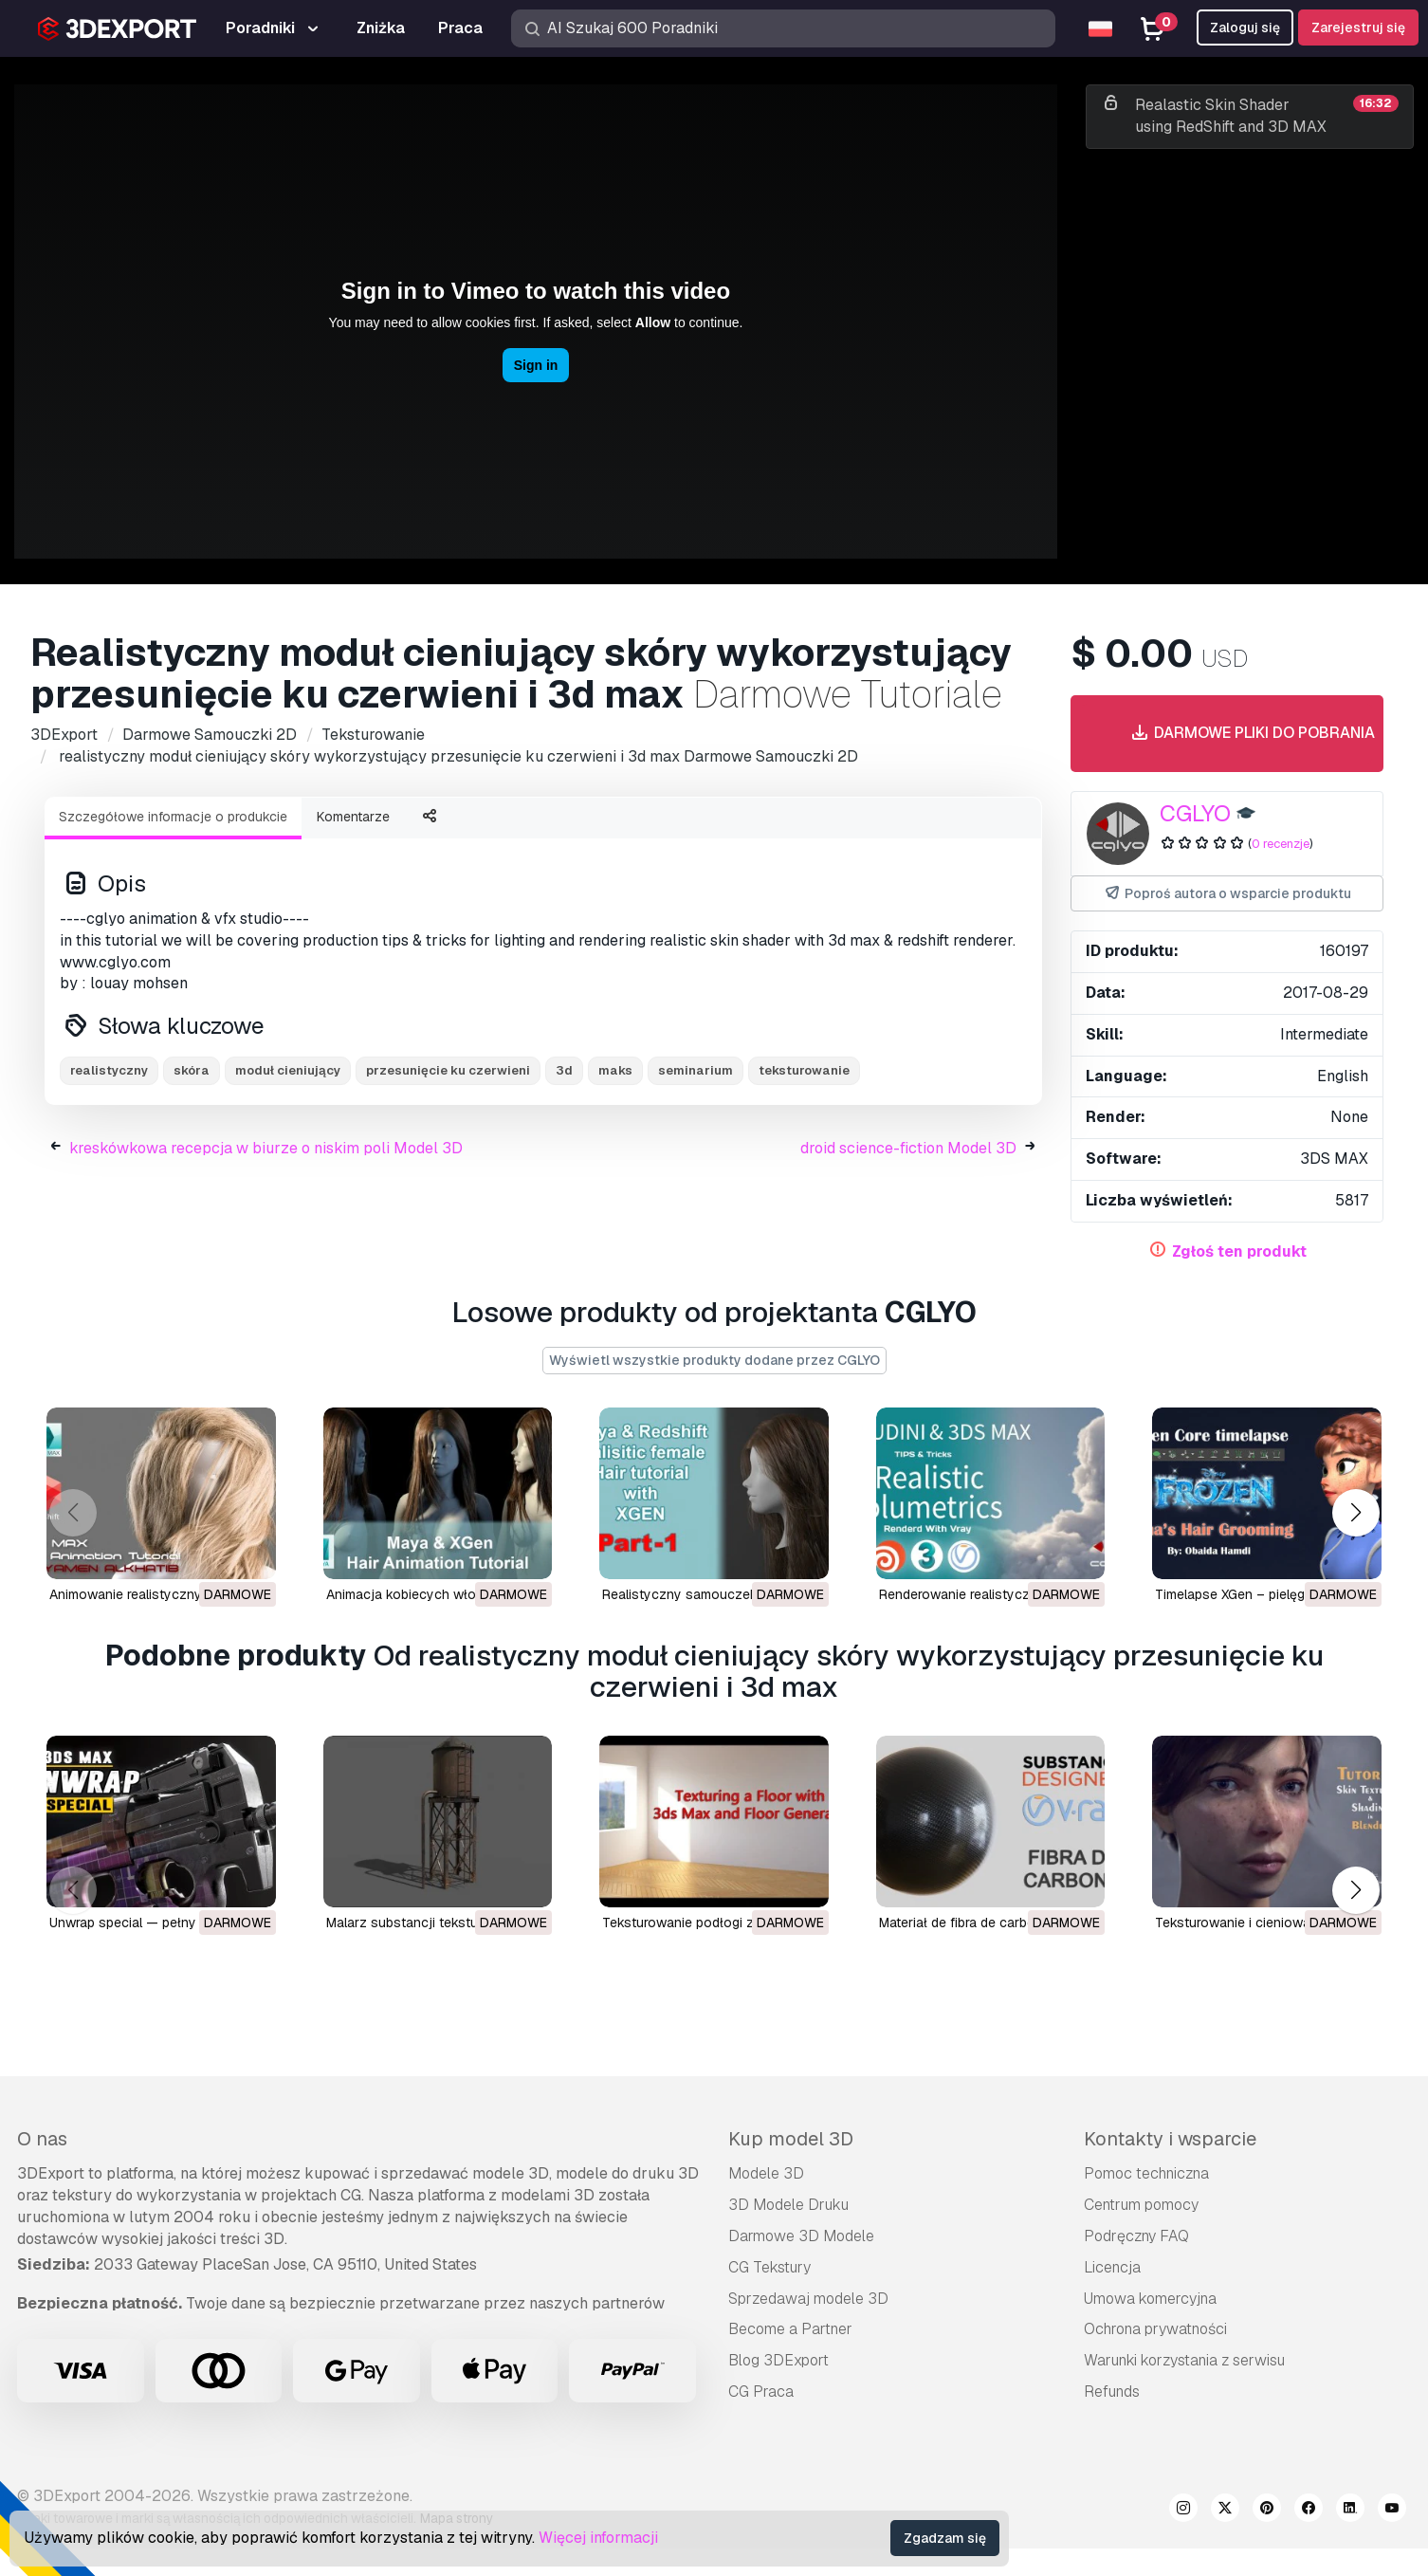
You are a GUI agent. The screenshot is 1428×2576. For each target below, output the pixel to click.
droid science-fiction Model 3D (908, 1148)
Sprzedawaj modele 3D (808, 2299)
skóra (192, 1070)
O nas (42, 2138)
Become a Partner (790, 2329)
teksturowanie (804, 1070)
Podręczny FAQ (1136, 2236)
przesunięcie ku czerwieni (448, 1070)
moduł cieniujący (287, 1070)
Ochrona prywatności (1155, 2329)
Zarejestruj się (1358, 27)
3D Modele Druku (788, 2205)
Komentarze (353, 816)
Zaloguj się (1245, 27)
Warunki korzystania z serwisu (1184, 2360)
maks (615, 1070)
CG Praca (761, 2391)
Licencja (1112, 2267)
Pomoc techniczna (1146, 2173)
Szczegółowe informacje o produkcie (173, 816)
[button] (1355, 1512)
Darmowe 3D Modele (801, 2236)
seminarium (695, 1070)
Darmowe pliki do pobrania (1251, 734)
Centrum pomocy (1141, 2205)
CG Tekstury (769, 2267)
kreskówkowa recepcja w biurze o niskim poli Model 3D (266, 1148)
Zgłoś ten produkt (1239, 1251)
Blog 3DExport (778, 2360)
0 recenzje (1280, 844)
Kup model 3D (790, 2138)
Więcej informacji (598, 2538)
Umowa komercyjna (1150, 2299)
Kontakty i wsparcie (1170, 2138)
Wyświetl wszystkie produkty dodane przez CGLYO (714, 1360)
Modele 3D (766, 2173)
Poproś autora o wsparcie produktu (1227, 894)
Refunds (1112, 2391)
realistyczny (109, 1070)
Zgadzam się (945, 2538)
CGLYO (1195, 813)
